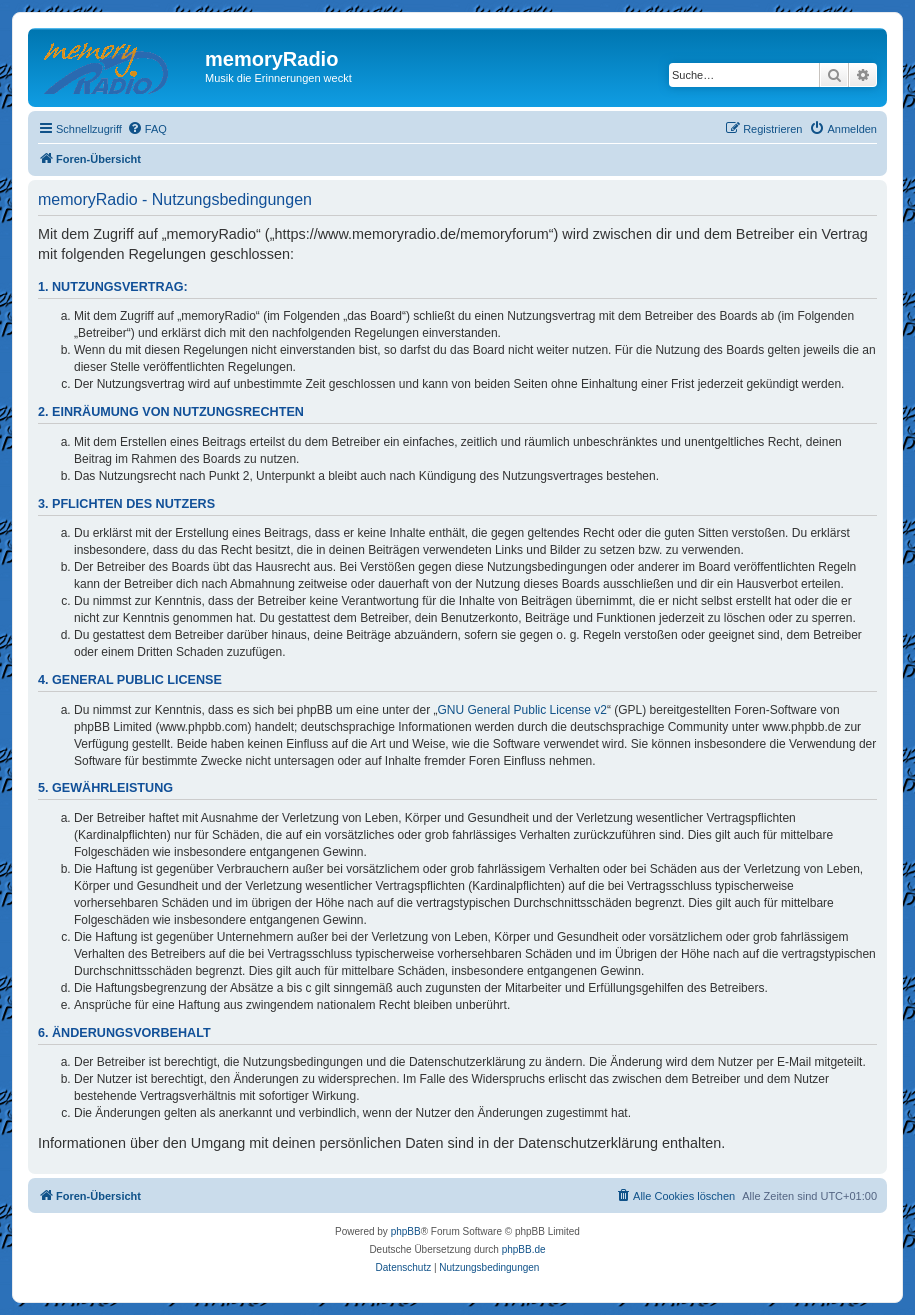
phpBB (406, 1231)
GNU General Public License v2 (522, 710)
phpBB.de (524, 1249)
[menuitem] (147, 129)
